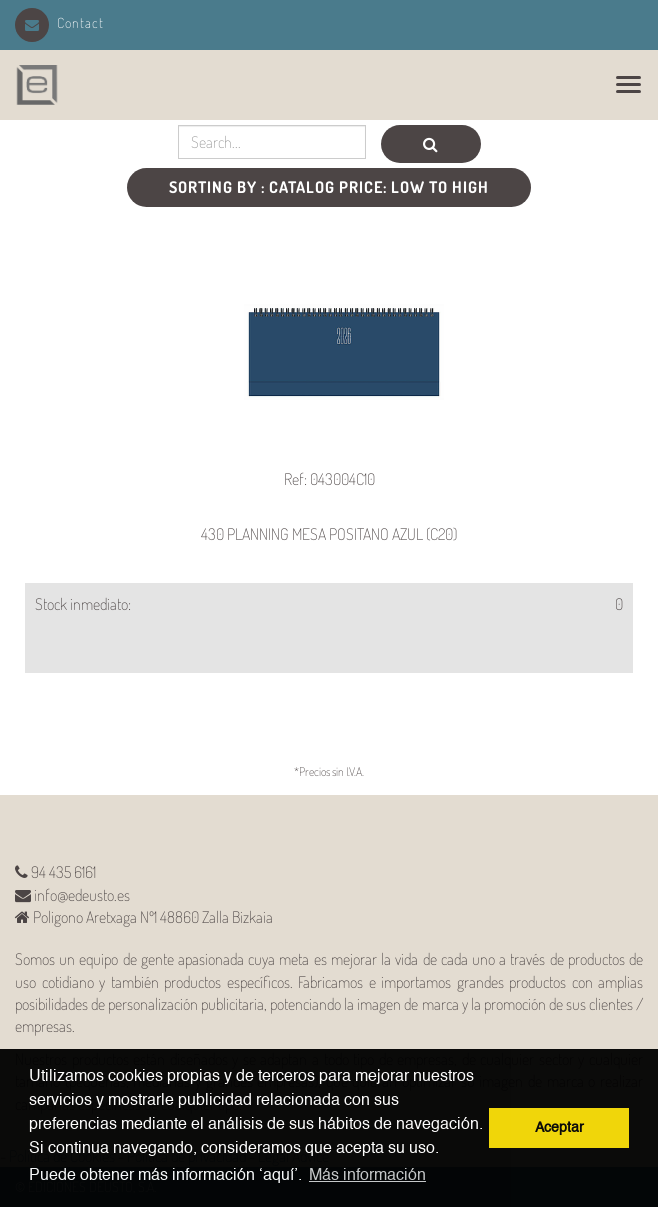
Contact (59, 22)
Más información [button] (367, 1176)
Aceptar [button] (559, 1128)
